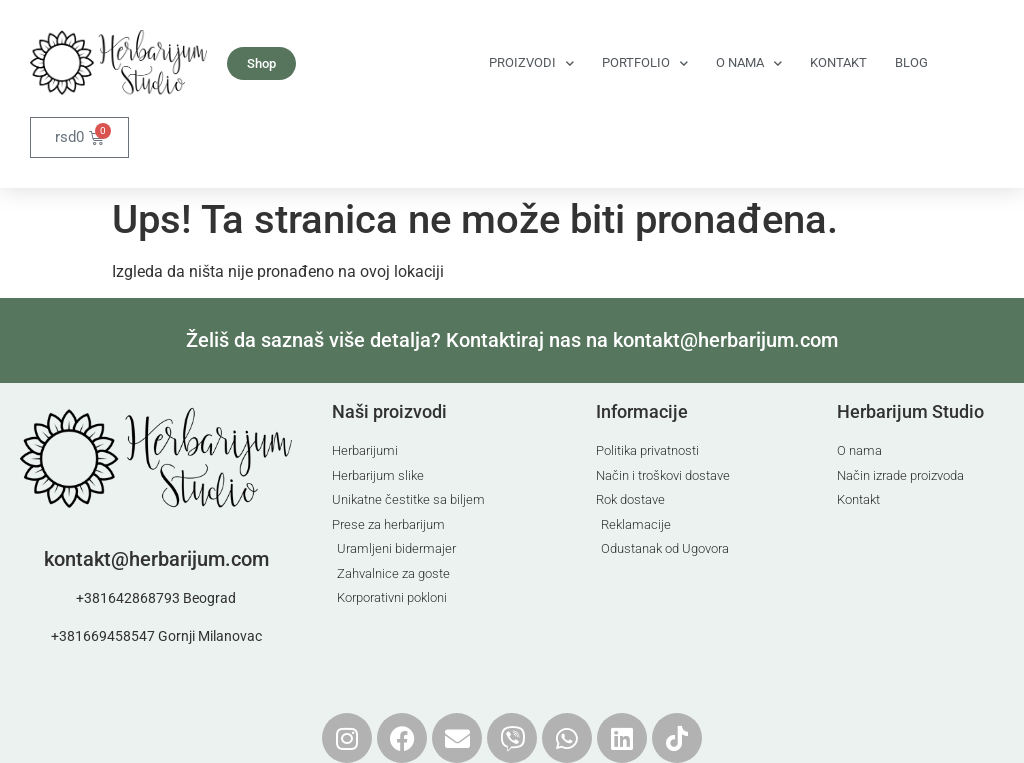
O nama (749, 63)
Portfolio (645, 63)
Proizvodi (531, 63)
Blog (911, 62)
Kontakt (838, 62)
